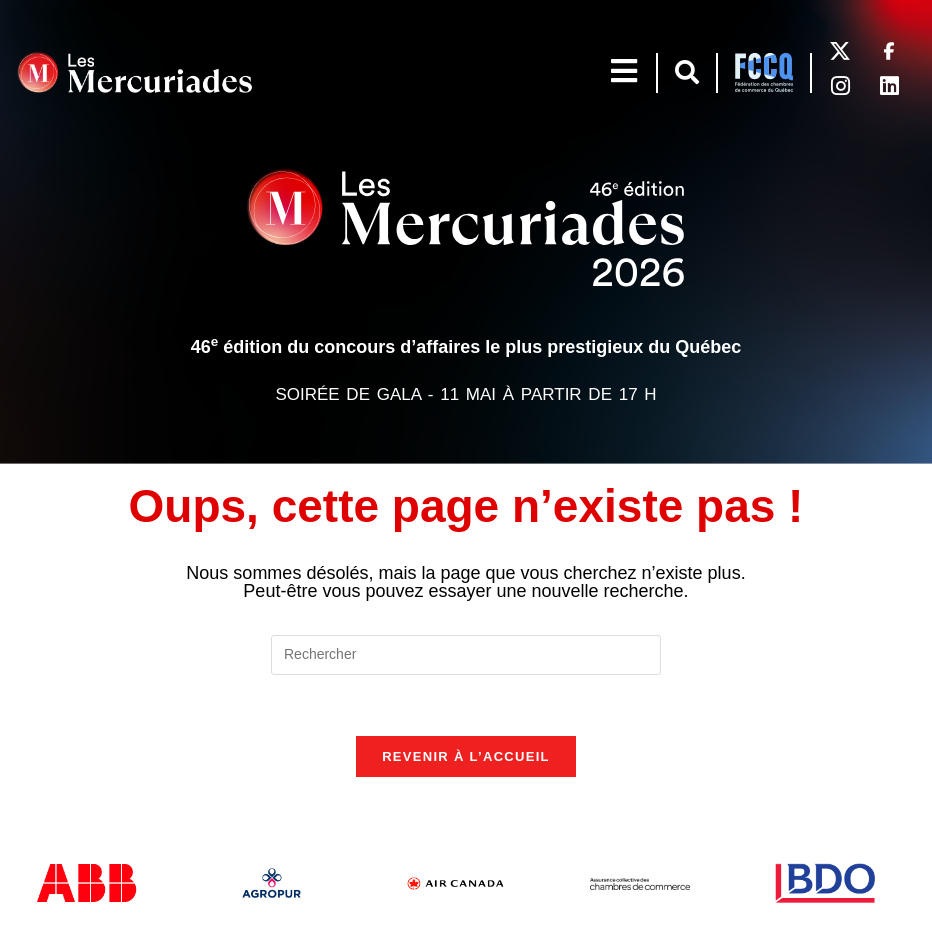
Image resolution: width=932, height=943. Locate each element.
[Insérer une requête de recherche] (466, 655)
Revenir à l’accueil (466, 756)
